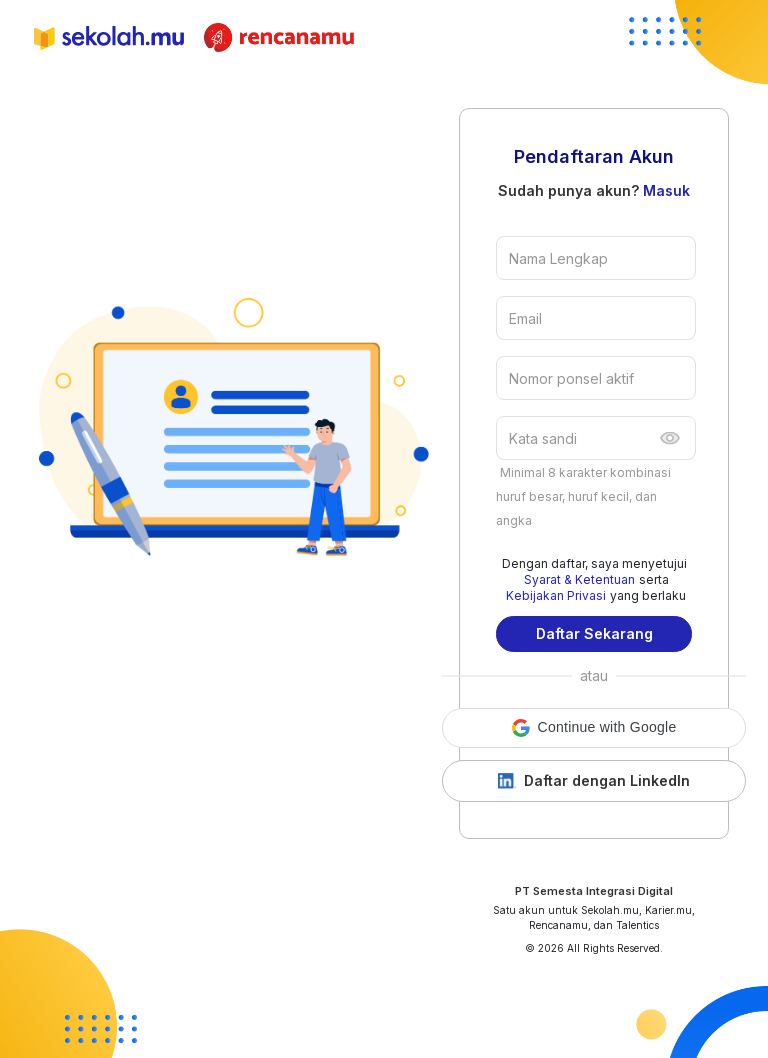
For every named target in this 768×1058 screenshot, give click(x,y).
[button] (594, 728)
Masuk (666, 190)
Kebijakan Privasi (556, 595)
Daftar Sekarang (594, 633)
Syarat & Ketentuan (579, 579)
